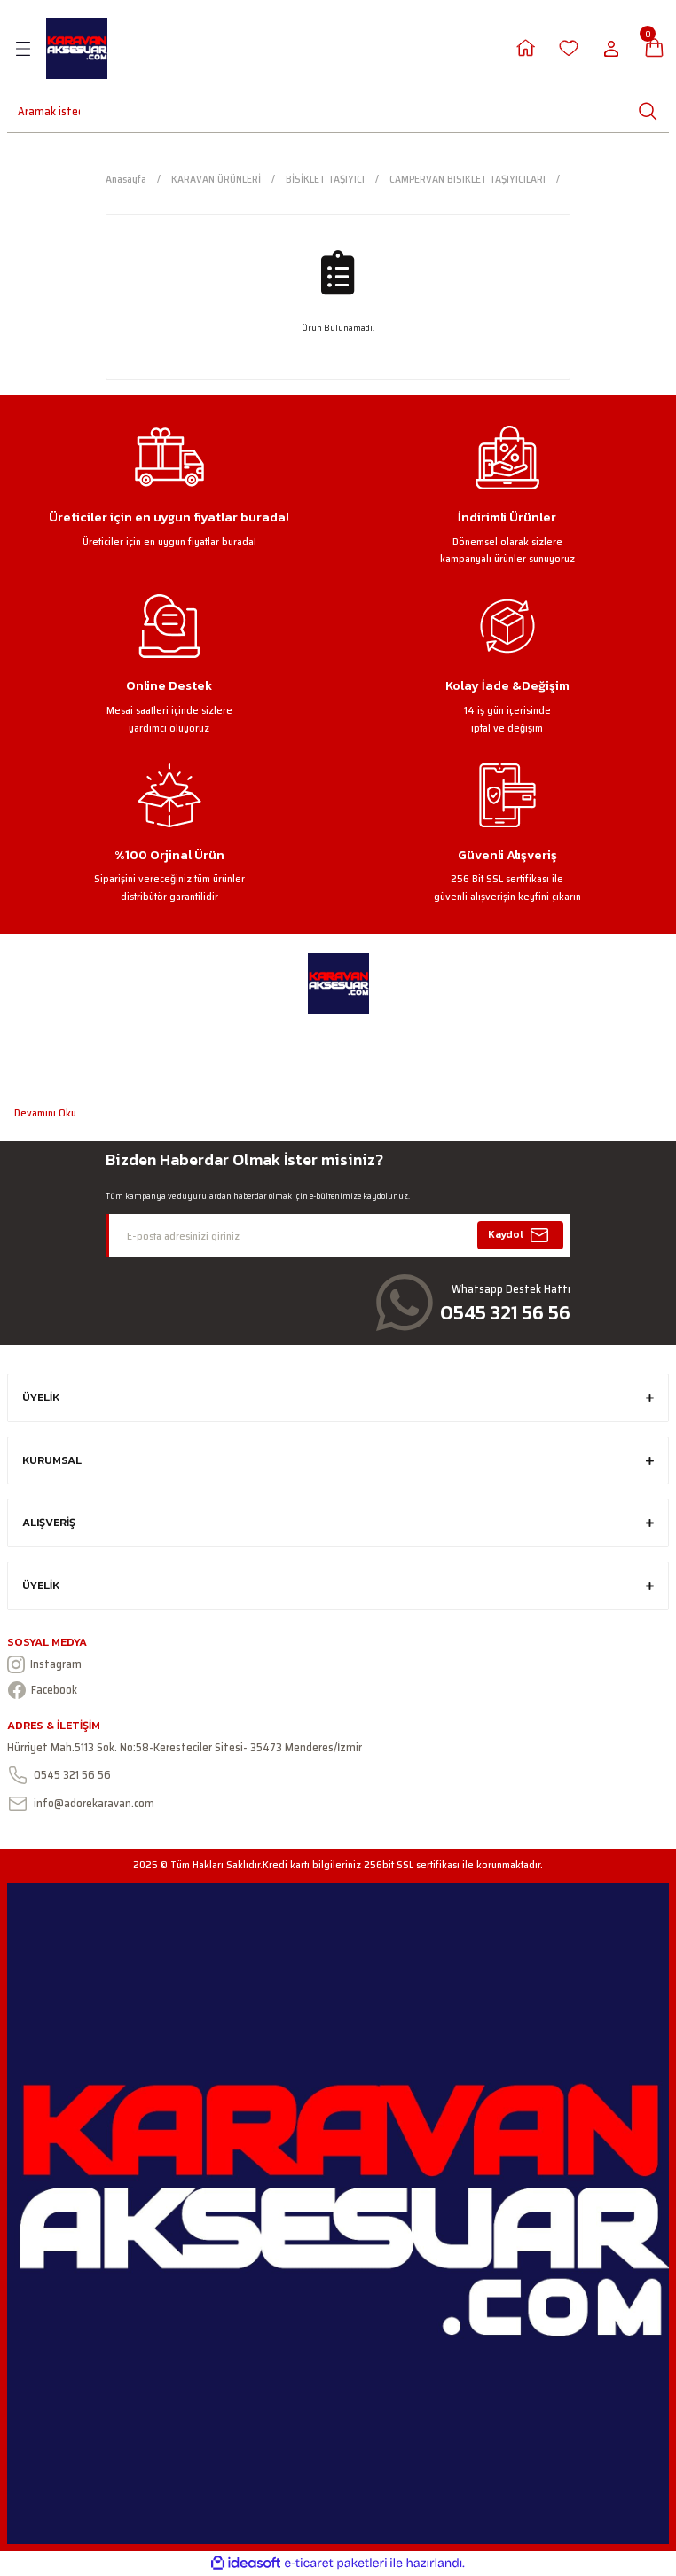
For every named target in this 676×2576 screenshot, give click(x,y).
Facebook (42, 1690)
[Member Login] (525, 48)
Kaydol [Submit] (521, 1235)
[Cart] (654, 48)
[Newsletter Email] (338, 1235)
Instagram (44, 1664)
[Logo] (76, 48)
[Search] (38, 111)
